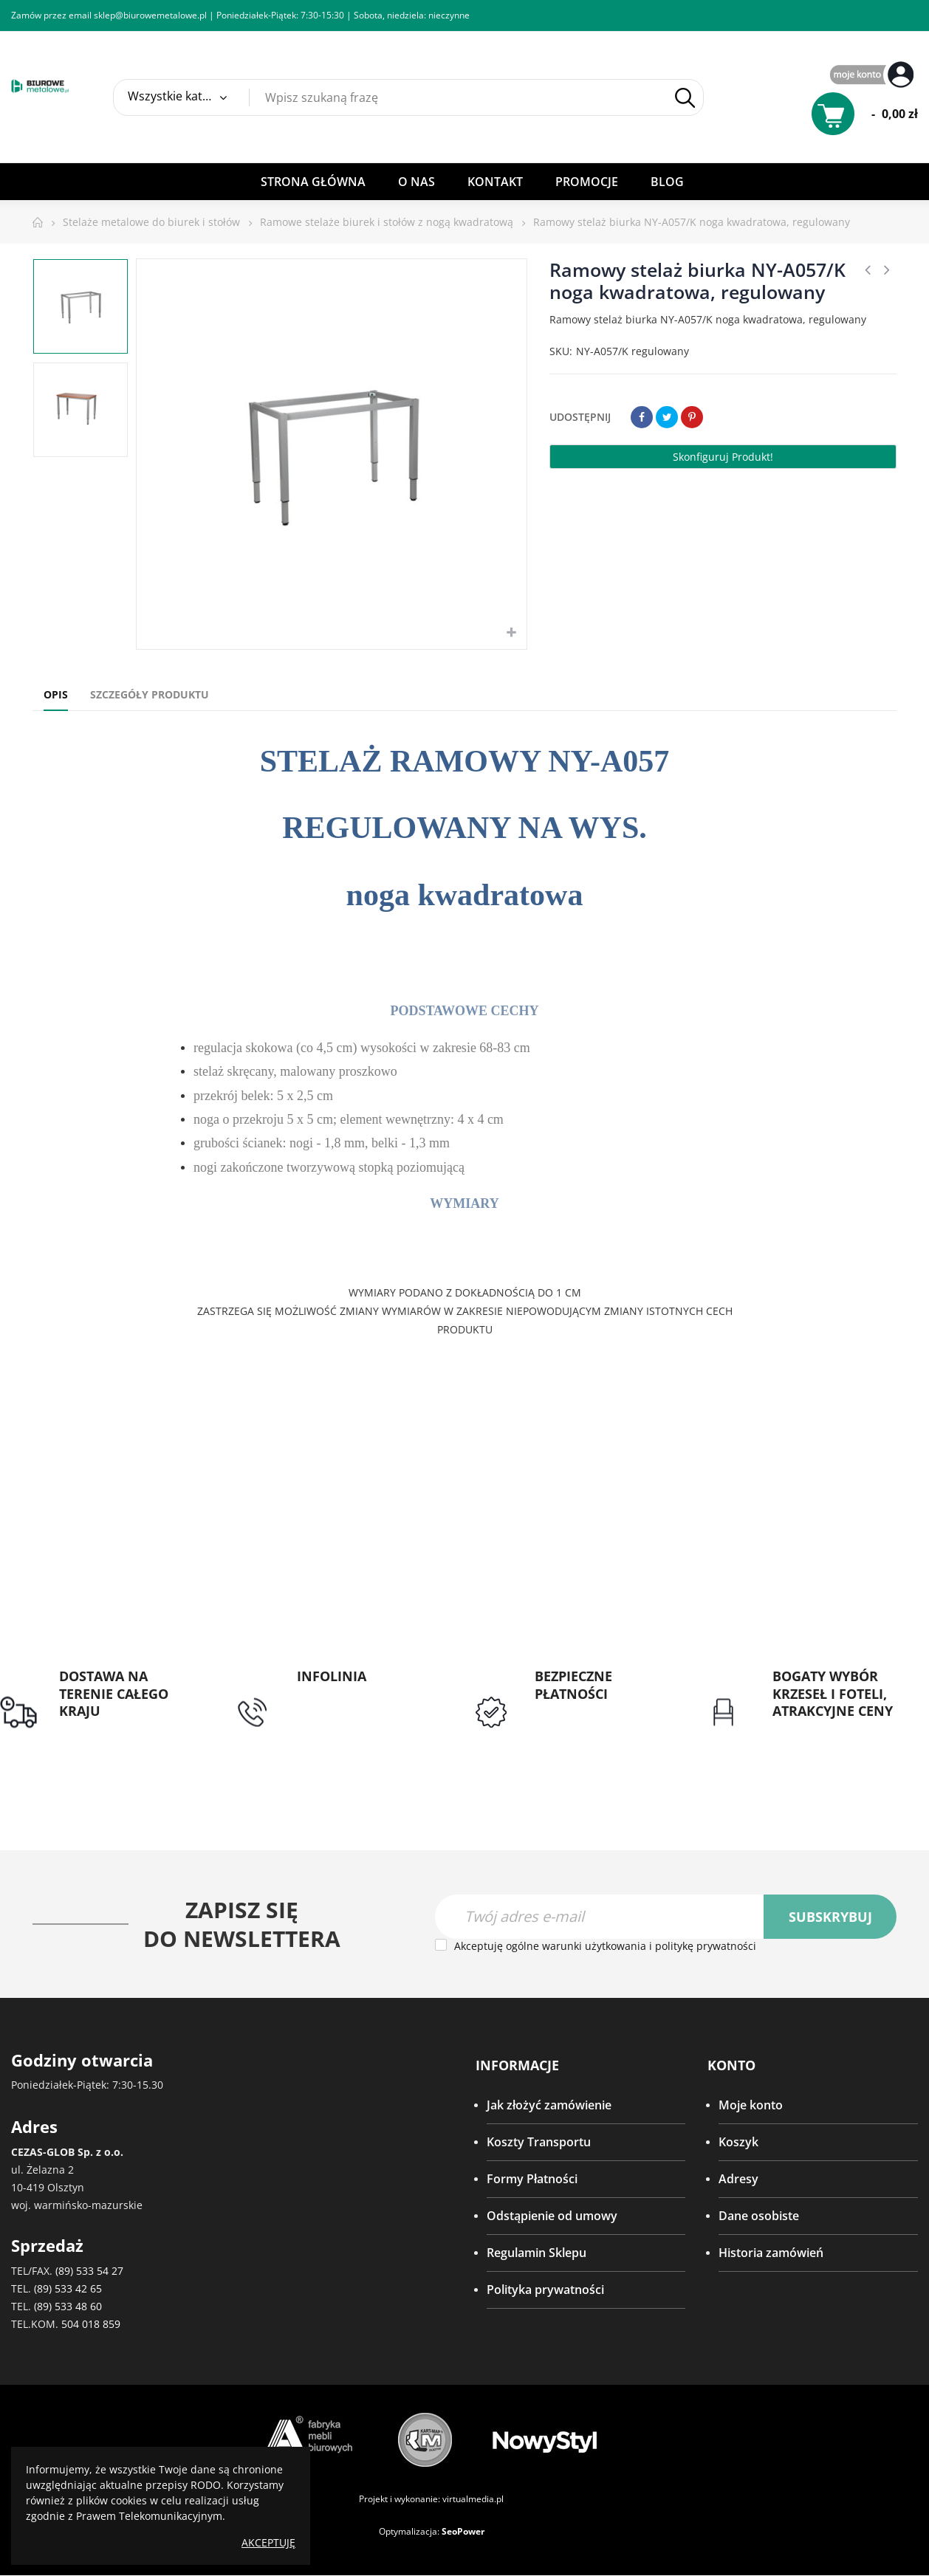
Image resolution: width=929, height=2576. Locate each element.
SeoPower (463, 2532)
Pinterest (692, 417)
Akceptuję (268, 2542)
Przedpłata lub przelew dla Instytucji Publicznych (598, 1729)
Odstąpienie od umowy (552, 2216)
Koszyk (738, 2142)
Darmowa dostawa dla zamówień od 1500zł (121, 1738)
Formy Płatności (532, 2179)
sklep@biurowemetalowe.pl (150, 15)
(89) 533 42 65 (68, 2289)
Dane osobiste (759, 2216)
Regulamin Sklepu (536, 2252)
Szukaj (685, 98)
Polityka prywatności (545, 2289)
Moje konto (751, 2105)
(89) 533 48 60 (68, 2307)
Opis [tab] (56, 694)
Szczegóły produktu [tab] (149, 694)
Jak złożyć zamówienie (549, 2105)
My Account (873, 75)
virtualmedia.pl (473, 2499)
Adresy (738, 2179)
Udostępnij (642, 417)
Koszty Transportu (539, 2142)
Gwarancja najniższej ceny (830, 1738)
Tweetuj (667, 417)
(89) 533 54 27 (89, 2271)
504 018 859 (90, 2325)
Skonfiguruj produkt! (723, 457)
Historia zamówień (771, 2252)
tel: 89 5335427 (338, 1694)
